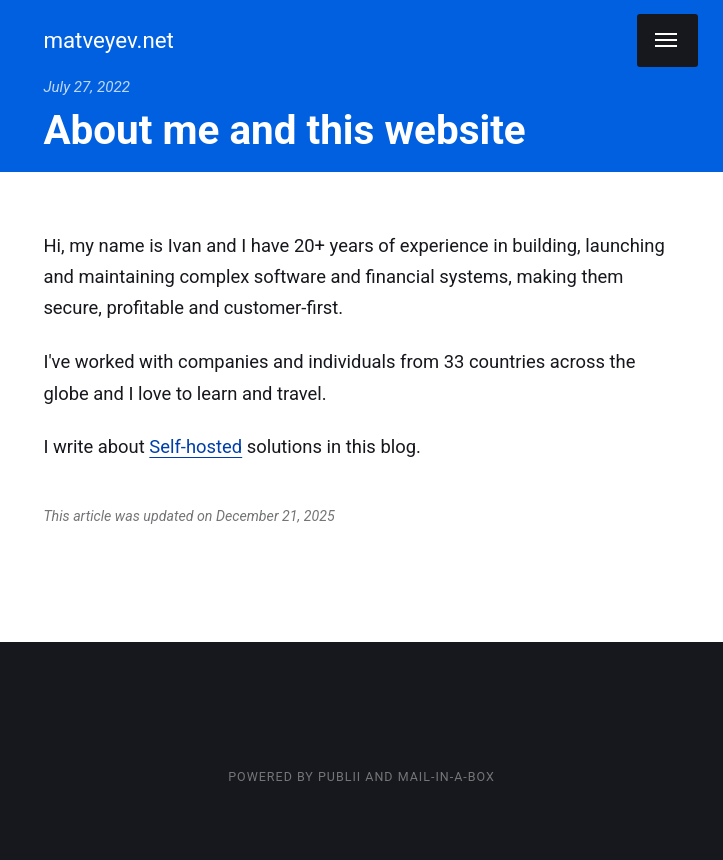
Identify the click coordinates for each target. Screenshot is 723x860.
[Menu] (667, 40)
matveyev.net (108, 40)
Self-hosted (195, 446)
